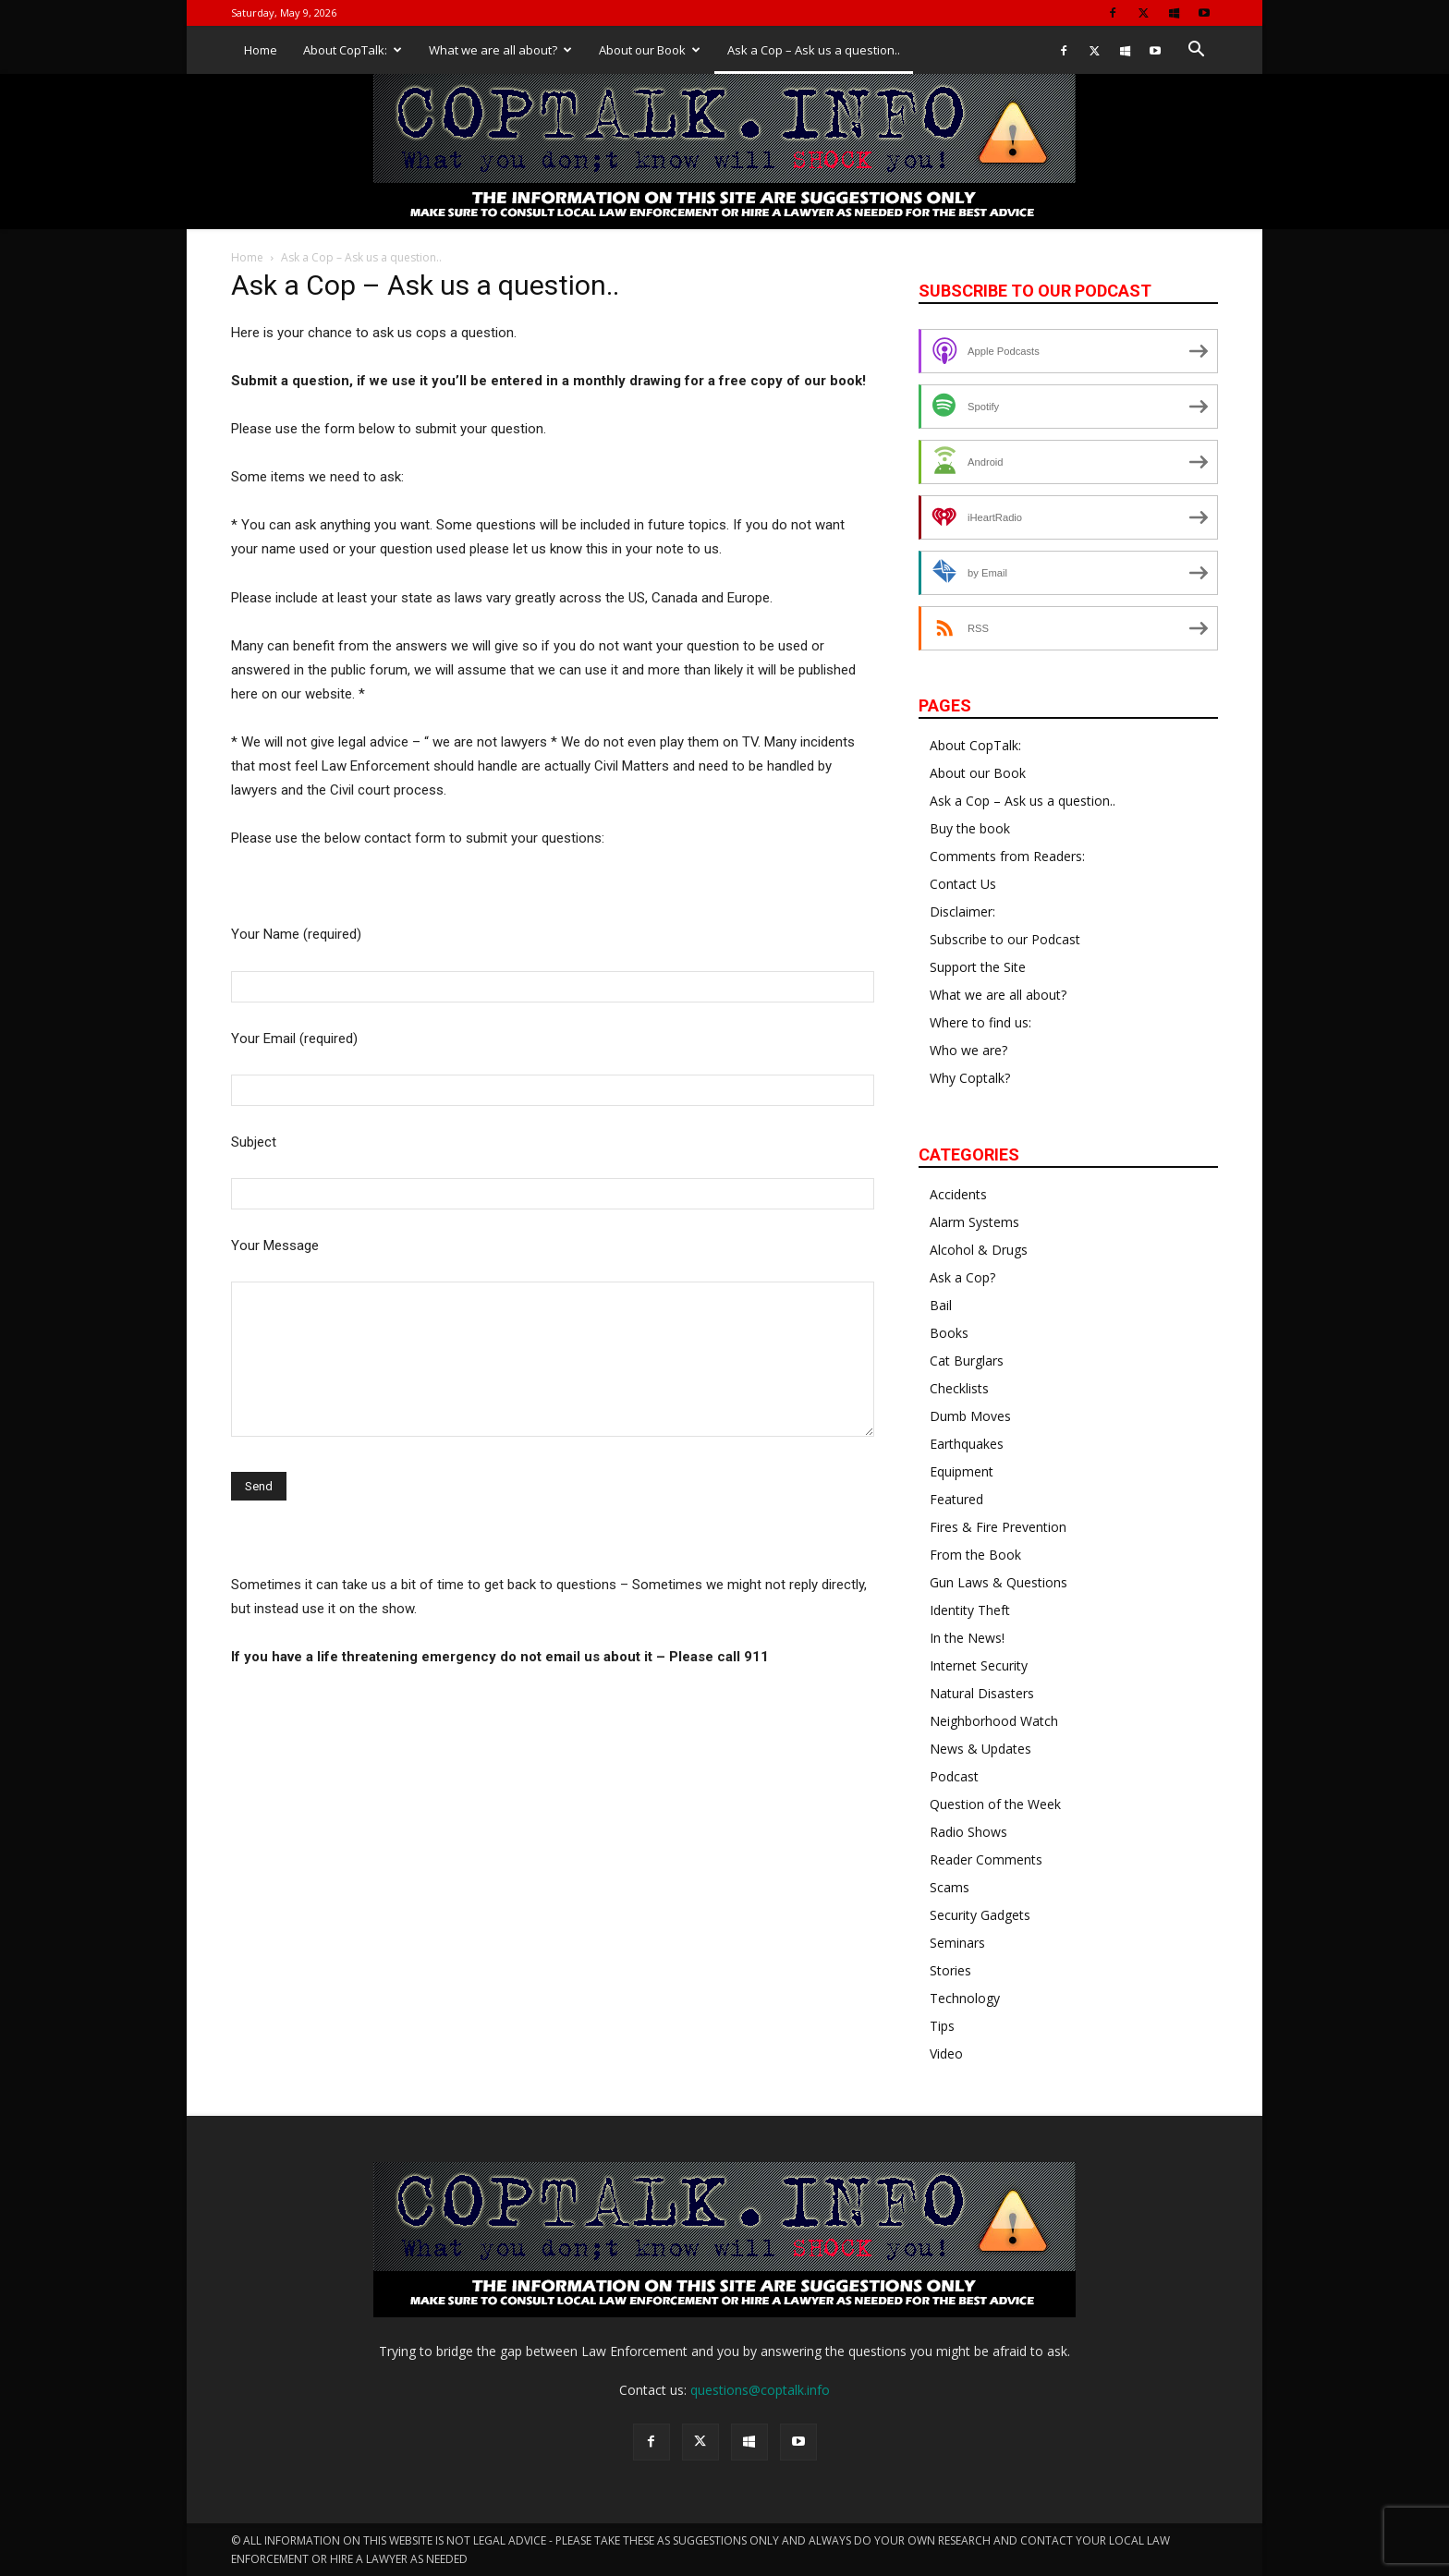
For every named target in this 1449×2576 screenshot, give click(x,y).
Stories (950, 1970)
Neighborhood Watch (994, 1721)
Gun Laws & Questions (998, 1582)
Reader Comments (986, 1859)
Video (946, 2053)
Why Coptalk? (970, 1078)
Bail (941, 1305)
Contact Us (963, 884)
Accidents (958, 1194)
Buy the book (970, 828)
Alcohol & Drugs (979, 1249)
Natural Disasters (982, 1693)
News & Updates (980, 1748)
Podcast (954, 1776)
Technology (965, 1998)
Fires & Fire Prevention (998, 1527)
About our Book (649, 50)
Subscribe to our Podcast (1005, 939)
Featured (956, 1499)
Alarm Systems (974, 1222)
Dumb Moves (970, 1416)
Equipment (961, 1471)
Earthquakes (967, 1443)
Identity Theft (970, 1610)
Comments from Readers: (1007, 856)
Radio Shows (968, 1832)
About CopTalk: (352, 50)
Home (260, 50)
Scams (949, 1887)
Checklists (959, 1388)
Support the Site (978, 967)
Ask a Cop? (962, 1277)
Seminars (957, 1942)
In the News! (967, 1637)
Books (949, 1333)
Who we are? (968, 1050)
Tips (942, 2026)
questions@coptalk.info (760, 2390)
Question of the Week (995, 1804)
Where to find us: (980, 1022)
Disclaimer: (962, 911)
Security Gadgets (980, 1915)
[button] (1196, 51)
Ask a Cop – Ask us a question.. (813, 50)
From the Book (975, 1554)
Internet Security (979, 1665)
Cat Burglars (967, 1360)
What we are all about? (500, 50)
